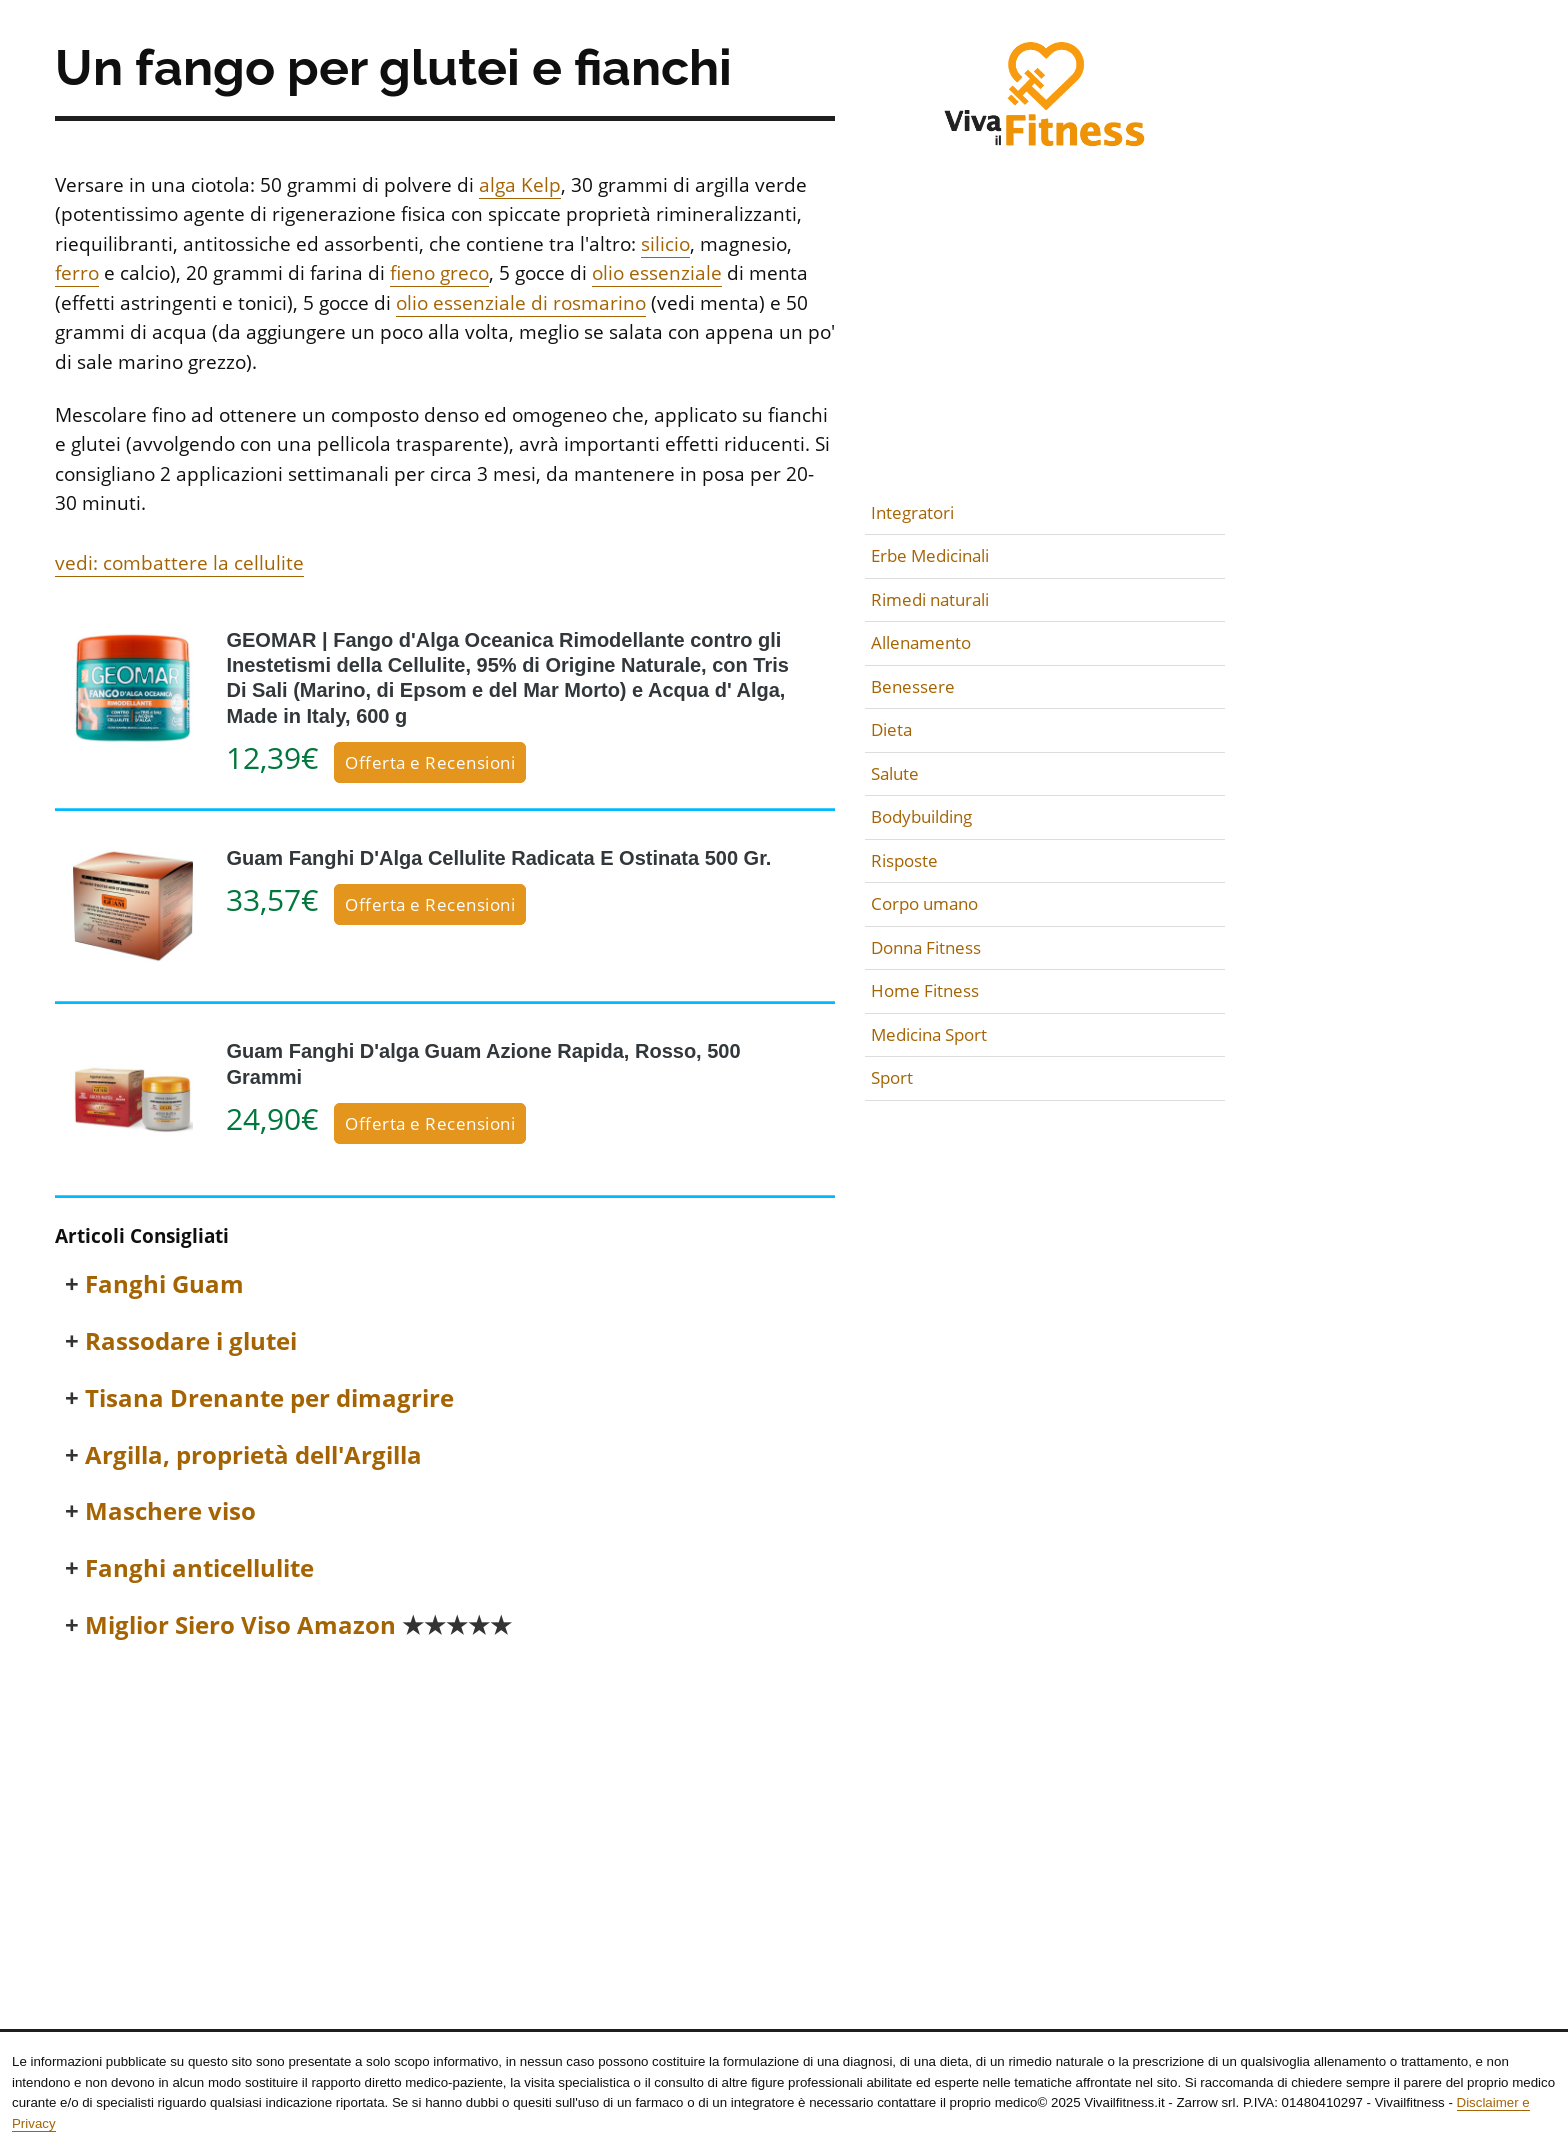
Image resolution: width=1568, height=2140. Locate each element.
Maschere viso (170, 1511)
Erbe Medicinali (930, 555)
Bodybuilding (921, 816)
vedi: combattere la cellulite (179, 563)
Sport (892, 1077)
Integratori (912, 512)
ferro (77, 273)
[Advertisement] (445, 1809)
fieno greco (439, 273)
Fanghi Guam (164, 1284)
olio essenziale (657, 273)
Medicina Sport (929, 1034)
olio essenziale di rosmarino (521, 303)
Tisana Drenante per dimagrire (269, 1398)
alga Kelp (520, 185)
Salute (895, 773)
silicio (665, 244)
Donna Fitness (926, 947)
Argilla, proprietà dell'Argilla (253, 1455)
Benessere (913, 686)
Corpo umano (924, 903)
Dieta (891, 729)
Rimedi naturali (930, 599)
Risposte (904, 860)
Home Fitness (925, 990)
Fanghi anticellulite (199, 1568)
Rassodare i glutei (191, 1341)
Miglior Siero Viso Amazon (298, 1625)
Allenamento (921, 642)
